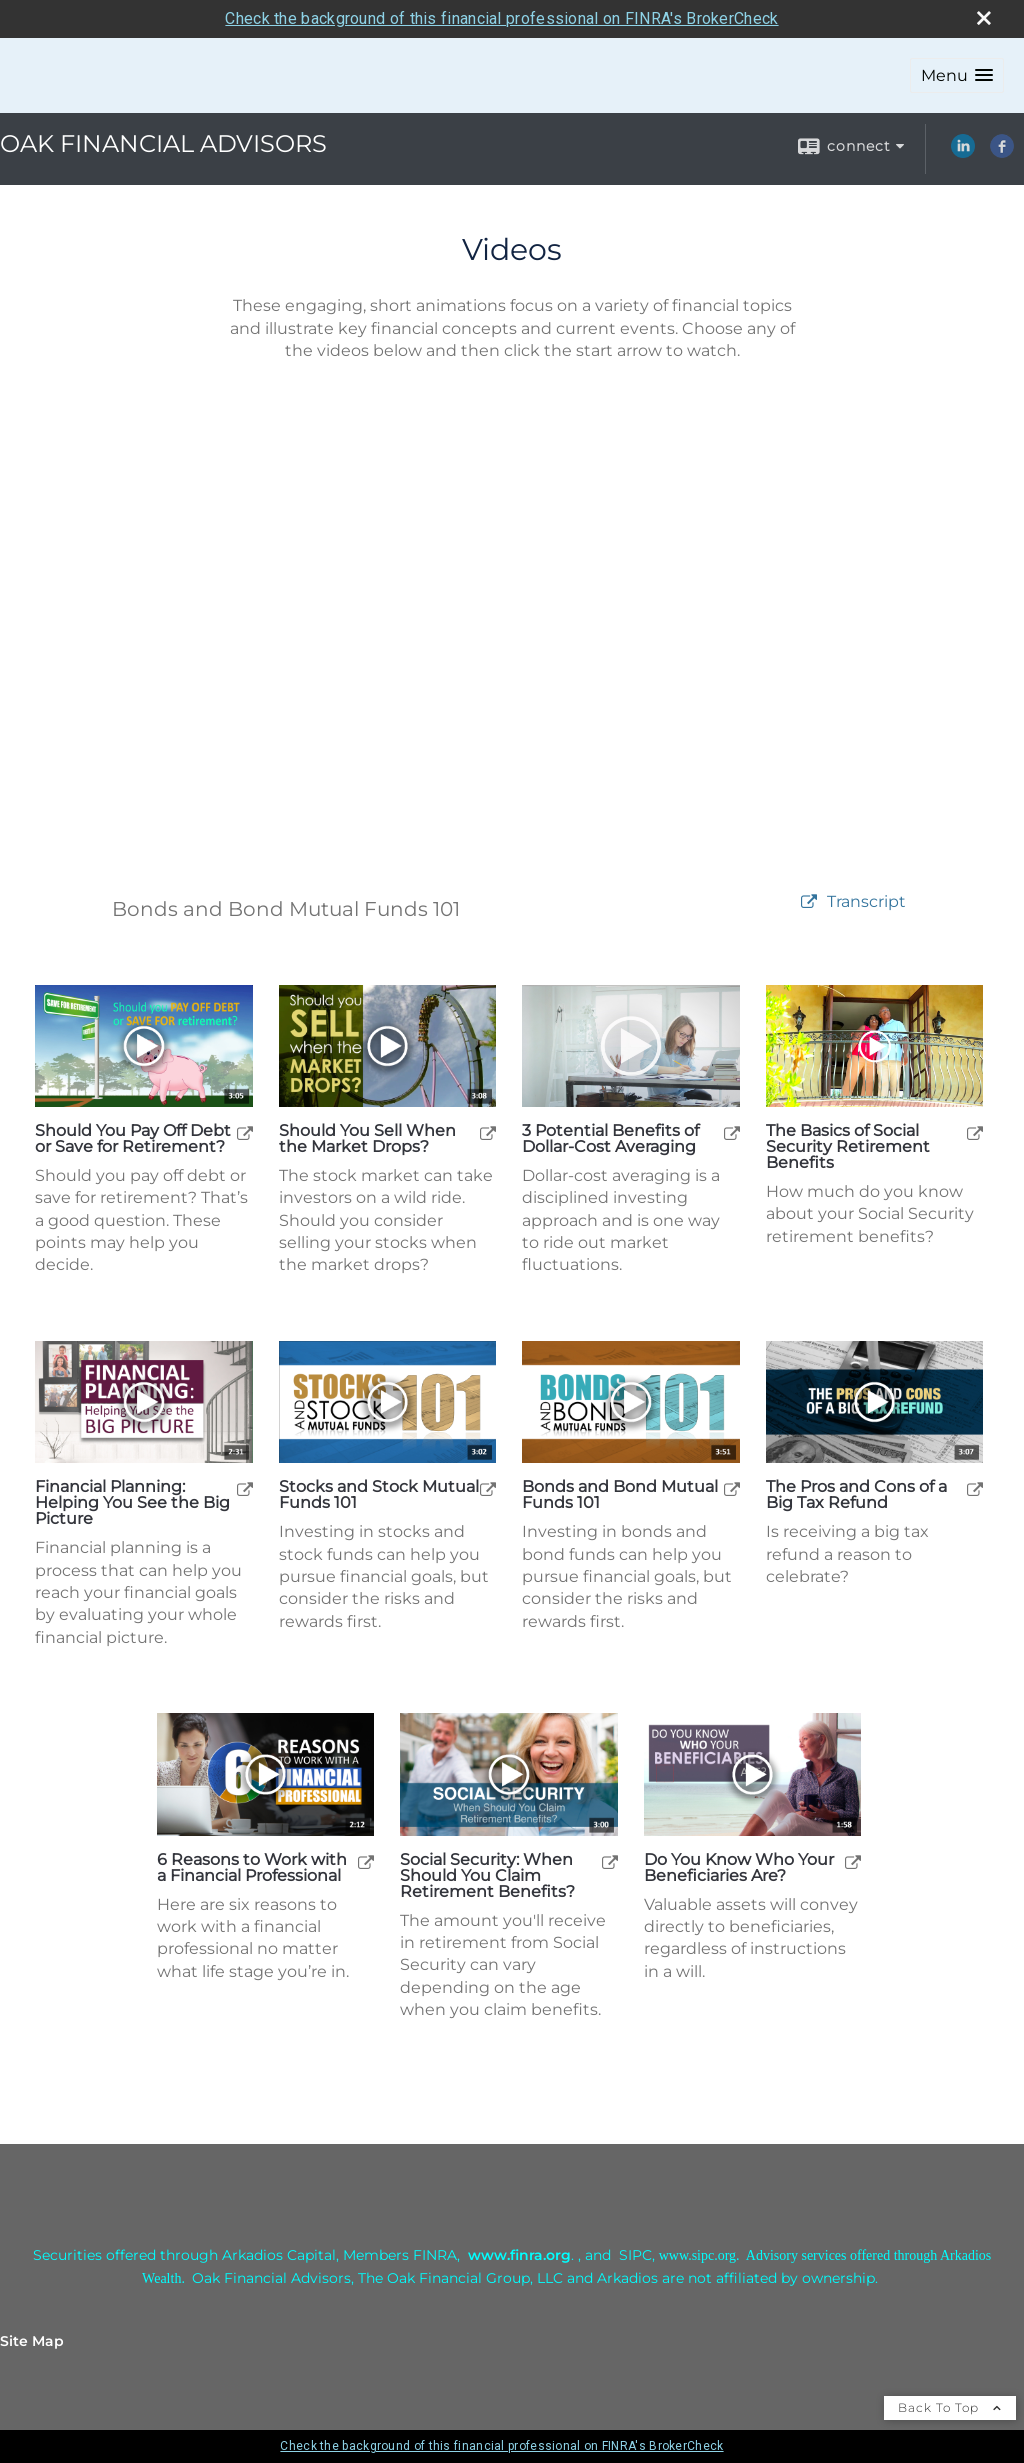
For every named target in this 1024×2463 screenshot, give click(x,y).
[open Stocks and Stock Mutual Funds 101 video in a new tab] (488, 1488)
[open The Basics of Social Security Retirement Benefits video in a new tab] (975, 1132)
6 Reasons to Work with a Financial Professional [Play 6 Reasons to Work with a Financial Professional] (252, 1868)
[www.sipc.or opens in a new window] (694, 2255)
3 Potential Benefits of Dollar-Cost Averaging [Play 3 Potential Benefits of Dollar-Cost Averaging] (610, 1139)
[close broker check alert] (984, 18)
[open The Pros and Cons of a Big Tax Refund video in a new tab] (975, 1488)
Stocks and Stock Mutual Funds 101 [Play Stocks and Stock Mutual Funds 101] (379, 1495)
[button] (957, 75)
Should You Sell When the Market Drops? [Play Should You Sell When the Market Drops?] (367, 1139)
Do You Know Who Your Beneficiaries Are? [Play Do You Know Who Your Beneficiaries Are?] (739, 1868)
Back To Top (950, 2407)
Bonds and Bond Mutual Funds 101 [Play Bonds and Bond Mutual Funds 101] (620, 1495)
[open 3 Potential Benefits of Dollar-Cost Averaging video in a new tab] (732, 1132)
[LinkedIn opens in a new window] (963, 153)
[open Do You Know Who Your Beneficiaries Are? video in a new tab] (853, 1861)
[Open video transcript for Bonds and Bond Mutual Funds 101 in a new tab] (866, 902)
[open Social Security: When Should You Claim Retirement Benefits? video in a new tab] (610, 1861)
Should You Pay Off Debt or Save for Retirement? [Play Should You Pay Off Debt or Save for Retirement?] (133, 1139)
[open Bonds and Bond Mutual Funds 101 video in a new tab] (732, 1488)
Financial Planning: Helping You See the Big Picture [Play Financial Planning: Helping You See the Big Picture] (132, 1503)
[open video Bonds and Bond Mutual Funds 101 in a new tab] (809, 902)
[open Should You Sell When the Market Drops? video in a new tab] (488, 1132)
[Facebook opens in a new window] (1002, 153)
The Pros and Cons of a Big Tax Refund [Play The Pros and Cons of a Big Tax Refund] (856, 1495)
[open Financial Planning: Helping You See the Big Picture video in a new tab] (245, 1488)
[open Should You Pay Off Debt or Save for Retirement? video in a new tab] (245, 1132)
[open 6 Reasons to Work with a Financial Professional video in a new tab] (366, 1861)
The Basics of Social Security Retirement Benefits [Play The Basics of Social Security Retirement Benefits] (848, 1147)
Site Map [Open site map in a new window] (32, 2341)
